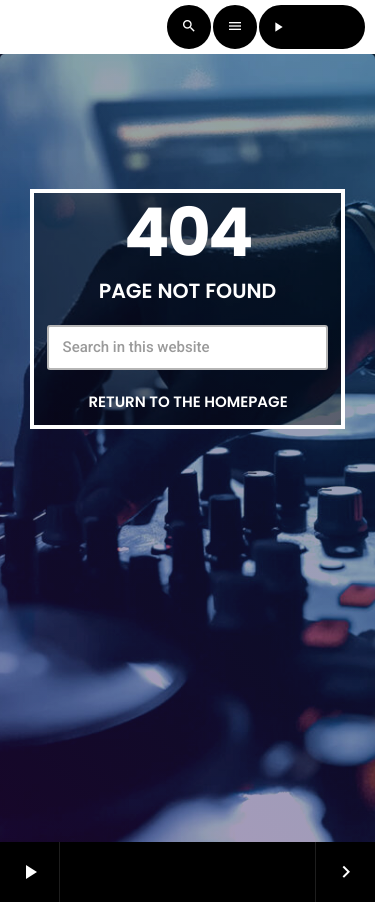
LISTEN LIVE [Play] (312, 26)
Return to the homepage (187, 402)
